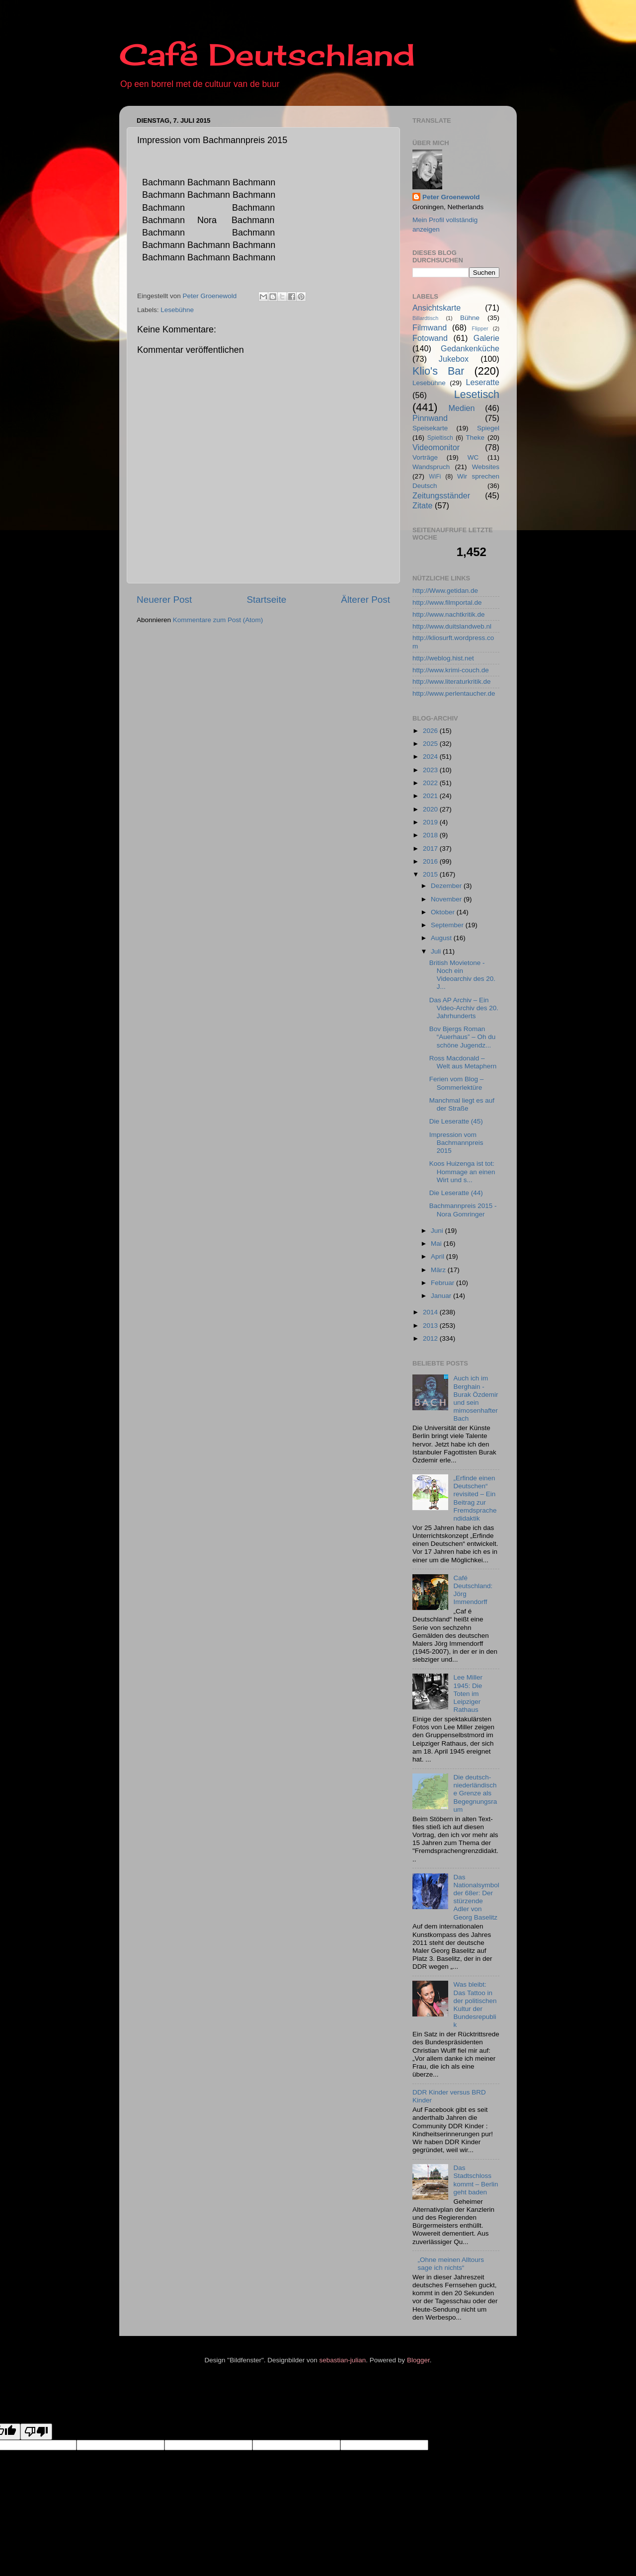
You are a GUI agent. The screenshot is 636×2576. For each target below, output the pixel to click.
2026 (431, 730)
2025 (431, 743)
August (442, 938)
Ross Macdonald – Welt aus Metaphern (463, 1062)
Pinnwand (430, 417)
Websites (485, 467)
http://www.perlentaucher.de (453, 693)
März (439, 1270)
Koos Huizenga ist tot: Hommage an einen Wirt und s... (462, 1171)
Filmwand (429, 327)
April (438, 1256)
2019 (431, 822)
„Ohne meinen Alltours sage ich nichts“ (450, 2263)
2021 (431, 796)
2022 (431, 783)
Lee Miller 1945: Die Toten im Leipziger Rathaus (467, 1693)
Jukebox (454, 358)
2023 (431, 770)
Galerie (486, 337)
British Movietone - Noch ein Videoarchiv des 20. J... (462, 975)
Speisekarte (430, 428)
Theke (475, 437)
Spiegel (488, 428)
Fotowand (430, 337)
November (447, 899)
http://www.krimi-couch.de (450, 670)
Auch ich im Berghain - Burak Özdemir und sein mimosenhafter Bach (475, 1398)
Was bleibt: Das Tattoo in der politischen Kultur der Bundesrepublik (474, 2004)
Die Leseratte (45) (456, 1121)
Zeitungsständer (441, 495)
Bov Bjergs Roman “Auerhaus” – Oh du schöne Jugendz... (462, 1036)
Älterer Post (365, 599)
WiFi (435, 476)
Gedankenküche (470, 348)
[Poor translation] (36, 2431)
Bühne (469, 318)
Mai (437, 1243)
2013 (431, 1325)
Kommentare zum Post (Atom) (218, 620)
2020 (431, 809)
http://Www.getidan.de (445, 590)
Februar (443, 1283)
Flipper (480, 328)
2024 (431, 756)
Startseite (266, 599)
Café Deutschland (267, 54)
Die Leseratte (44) (456, 1193)
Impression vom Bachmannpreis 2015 (456, 1142)
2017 (431, 848)
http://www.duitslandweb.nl (451, 626)
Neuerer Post (164, 599)
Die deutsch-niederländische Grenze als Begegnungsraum (475, 1793)
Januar (442, 1295)
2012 (431, 1338)
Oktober (444, 912)
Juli (437, 951)
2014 (431, 1312)
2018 (431, 835)
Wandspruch (431, 467)
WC (473, 457)
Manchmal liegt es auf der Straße (461, 1104)
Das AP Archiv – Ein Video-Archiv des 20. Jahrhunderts (463, 1008)
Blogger (418, 2360)
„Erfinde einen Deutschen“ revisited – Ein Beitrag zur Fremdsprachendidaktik (474, 1498)
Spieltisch (440, 437)
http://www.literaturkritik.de (451, 681)
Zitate (422, 505)
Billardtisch (425, 318)
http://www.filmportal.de (447, 602)
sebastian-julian (342, 2360)
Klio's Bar (438, 371)
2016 (431, 861)
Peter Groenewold (451, 197)
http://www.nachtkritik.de (448, 614)
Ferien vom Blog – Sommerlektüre (456, 1083)
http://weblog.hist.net (443, 658)
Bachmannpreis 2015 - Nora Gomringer (463, 1209)
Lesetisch (476, 394)
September (448, 925)
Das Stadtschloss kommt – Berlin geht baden (475, 2180)
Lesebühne (177, 310)
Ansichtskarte (436, 307)
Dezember (447, 885)
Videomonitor (436, 447)
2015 (431, 874)
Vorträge (425, 457)
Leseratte (483, 382)
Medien (462, 407)
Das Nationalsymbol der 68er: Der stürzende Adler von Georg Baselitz (476, 1897)
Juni (438, 1230)
